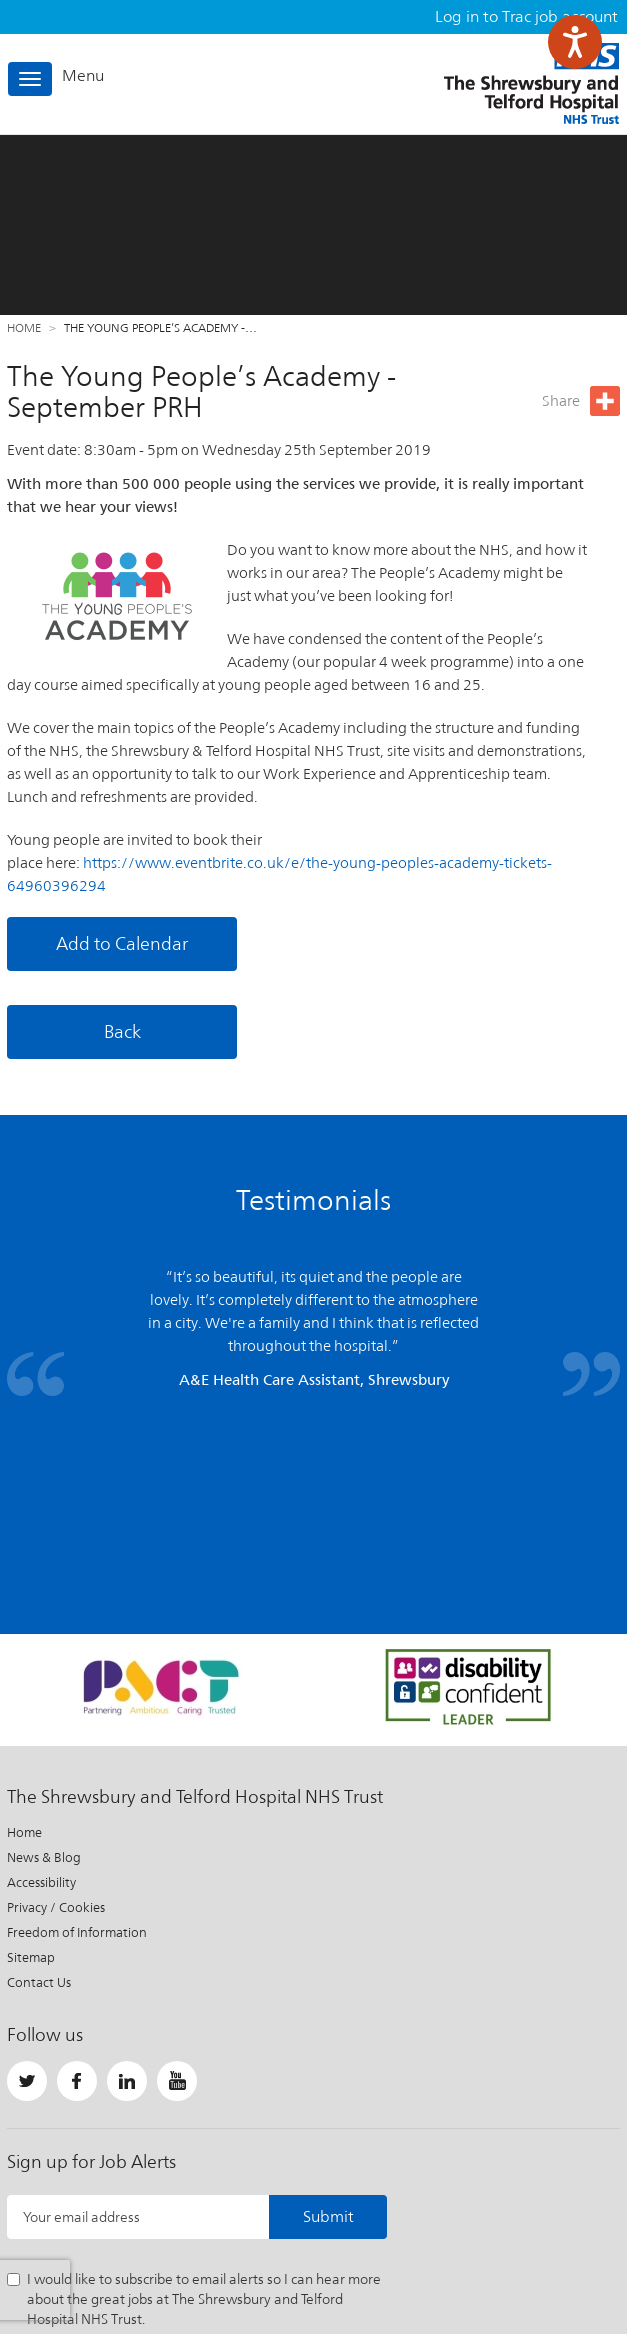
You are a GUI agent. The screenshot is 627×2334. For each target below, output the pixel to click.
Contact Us (39, 1798)
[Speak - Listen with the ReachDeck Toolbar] (575, 42)
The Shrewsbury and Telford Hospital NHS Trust (531, 83)
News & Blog (44, 1673)
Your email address (81, 2033)
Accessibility (41, 1698)
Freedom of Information (77, 1748)
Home (24, 328)
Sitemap (31, 1773)
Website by (571, 2248)
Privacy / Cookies (56, 1723)
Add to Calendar (122, 943)
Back (122, 1031)
